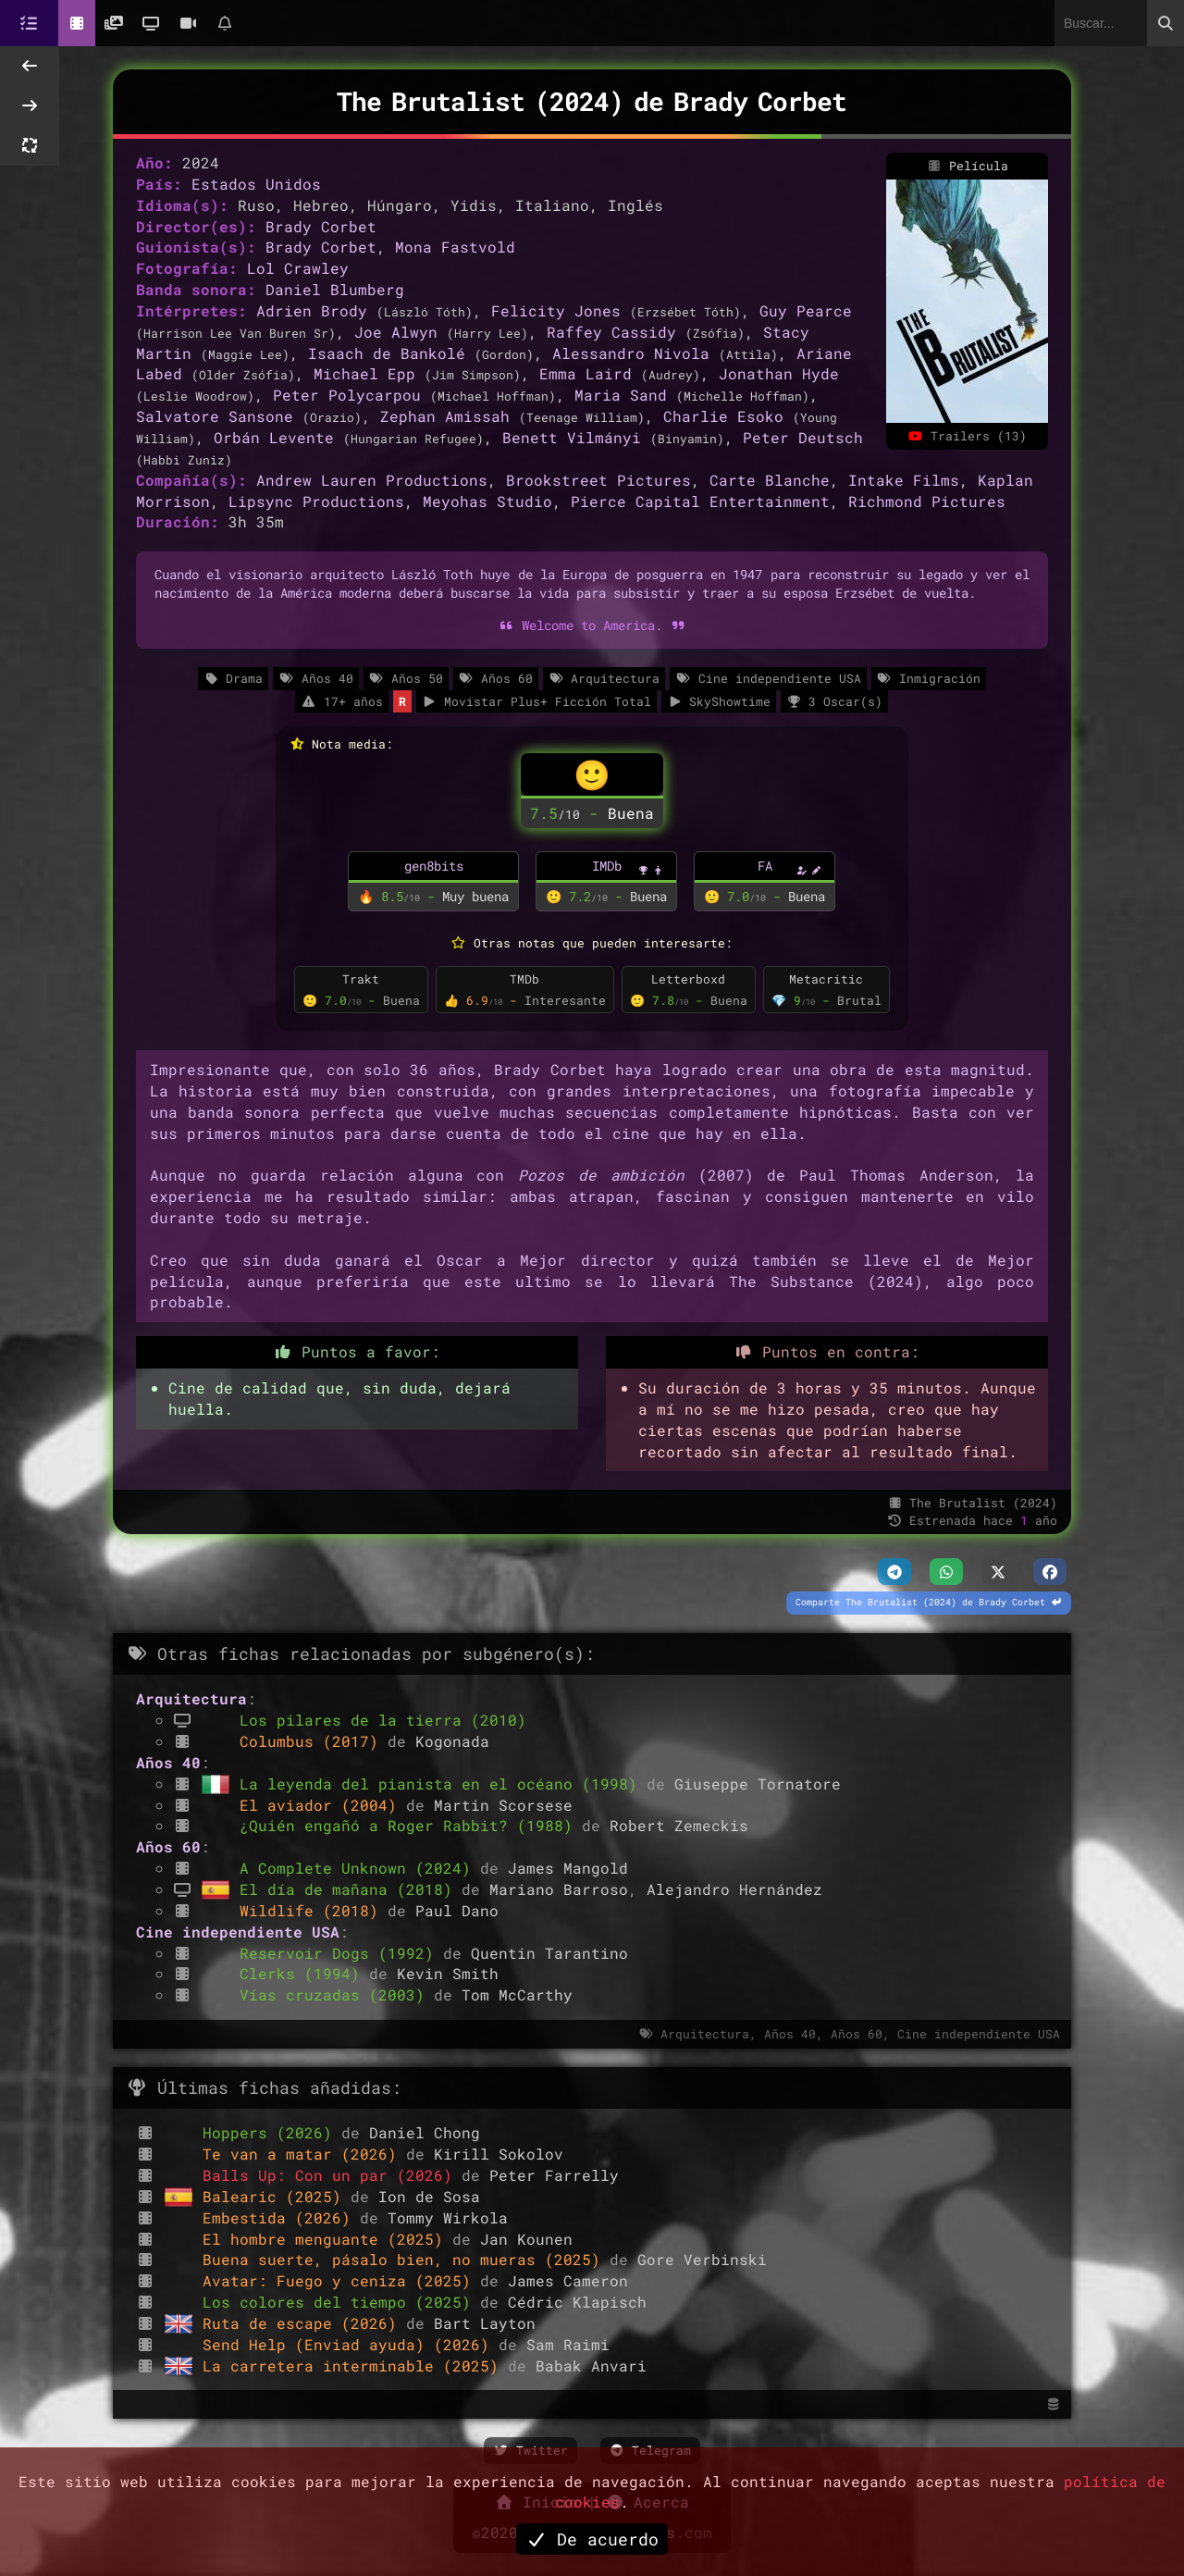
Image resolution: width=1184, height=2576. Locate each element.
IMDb (607, 865)
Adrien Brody (311, 310)
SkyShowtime (719, 701)
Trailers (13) (967, 435)
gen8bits (433, 865)
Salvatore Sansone (214, 416)
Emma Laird (585, 373)
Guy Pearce (805, 310)
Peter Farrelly (554, 2175)
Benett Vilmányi (571, 437)
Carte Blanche (769, 479)
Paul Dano (457, 1910)
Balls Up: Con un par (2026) (332, 2175)
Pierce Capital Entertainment (700, 501)
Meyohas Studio (487, 501)
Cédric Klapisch (577, 2301)
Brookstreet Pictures (598, 479)
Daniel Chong (424, 2132)
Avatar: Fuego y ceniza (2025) (341, 2280)
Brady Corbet (320, 226)
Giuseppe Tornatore (757, 1783)
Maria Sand (620, 394)
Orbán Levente (274, 437)
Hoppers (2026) (272, 2132)
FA (765, 865)
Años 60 (496, 678)
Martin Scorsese (503, 1804)
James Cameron (568, 2280)
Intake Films (903, 479)
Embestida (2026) (281, 2217)
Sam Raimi (568, 2344)
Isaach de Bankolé (386, 353)
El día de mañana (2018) (351, 1889)
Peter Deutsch (803, 437)
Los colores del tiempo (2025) (341, 2301)
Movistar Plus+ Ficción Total (536, 701)
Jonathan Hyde (779, 373)
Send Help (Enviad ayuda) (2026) (351, 2344)
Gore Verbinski (702, 2259)
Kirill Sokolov (498, 2153)
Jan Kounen (526, 2238)
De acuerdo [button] (592, 2539)
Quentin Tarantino (549, 1953)
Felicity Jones (556, 310)
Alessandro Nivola (630, 353)
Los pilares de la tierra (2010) (383, 1719)
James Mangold (568, 1867)
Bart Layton (485, 2323)
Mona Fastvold (455, 246)
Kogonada (452, 1741)
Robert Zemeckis (679, 1825)
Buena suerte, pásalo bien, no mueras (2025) (406, 2259)
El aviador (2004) (323, 1804)
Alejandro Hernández (734, 1889)
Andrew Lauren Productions (371, 479)
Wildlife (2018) (314, 1910)
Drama (233, 678)
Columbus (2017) (314, 1741)
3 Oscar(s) (834, 701)
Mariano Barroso (558, 1889)
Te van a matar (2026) (304, 2153)
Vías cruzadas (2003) (337, 1994)
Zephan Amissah (445, 416)
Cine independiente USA (767, 678)
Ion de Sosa (429, 2196)
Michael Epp (364, 373)
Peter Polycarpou (347, 394)
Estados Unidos (256, 183)
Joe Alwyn (396, 331)
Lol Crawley (298, 268)
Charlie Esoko (723, 416)
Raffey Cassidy (611, 331)
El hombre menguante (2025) (327, 2238)
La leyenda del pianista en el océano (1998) (443, 1783)
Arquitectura (604, 678)
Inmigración (928, 678)
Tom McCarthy (517, 1994)
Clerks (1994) (304, 1973)
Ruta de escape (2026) (304, 2323)
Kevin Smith (448, 1973)
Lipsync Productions (316, 501)
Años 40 (315, 678)
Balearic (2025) (277, 2196)
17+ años (341, 701)
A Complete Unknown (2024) (360, 1867)
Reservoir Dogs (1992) (341, 1953)
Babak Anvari (591, 2365)
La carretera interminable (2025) (355, 2365)
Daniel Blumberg (334, 289)
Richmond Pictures (926, 501)
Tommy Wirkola (448, 2217)
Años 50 (406, 678)
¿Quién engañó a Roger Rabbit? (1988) (411, 1825)
